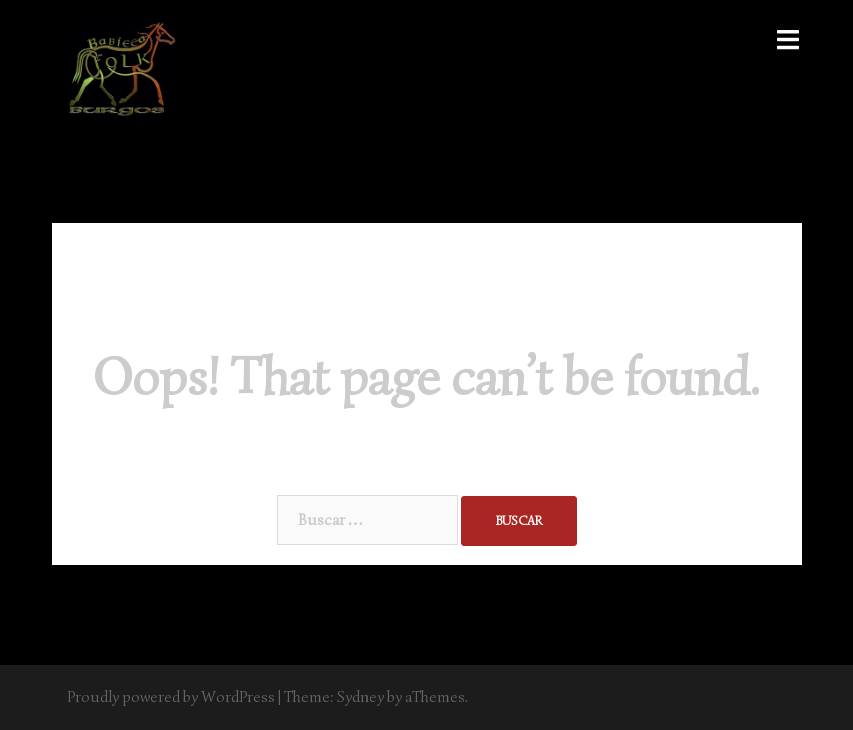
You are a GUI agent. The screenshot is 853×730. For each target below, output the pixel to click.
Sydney (360, 697)
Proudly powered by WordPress (171, 697)
